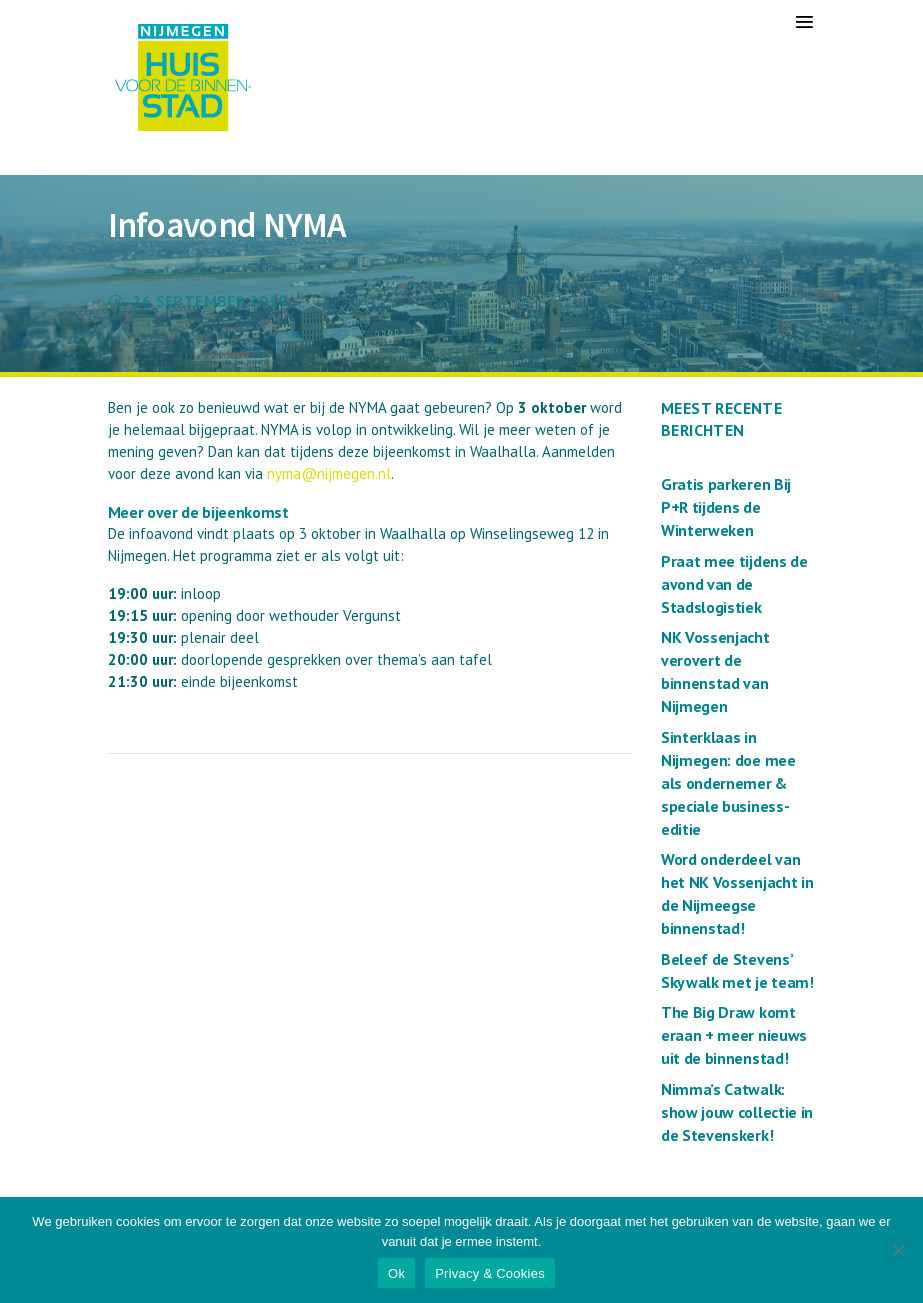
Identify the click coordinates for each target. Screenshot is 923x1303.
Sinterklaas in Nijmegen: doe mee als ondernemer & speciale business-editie (728, 783)
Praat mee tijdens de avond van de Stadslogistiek (734, 584)
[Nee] (898, 1250)
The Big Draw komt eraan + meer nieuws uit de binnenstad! (734, 1035)
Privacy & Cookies (490, 1273)
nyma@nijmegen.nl (329, 473)
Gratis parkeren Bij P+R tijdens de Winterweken (726, 507)
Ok (396, 1273)
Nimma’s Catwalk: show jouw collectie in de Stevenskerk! (737, 1112)
